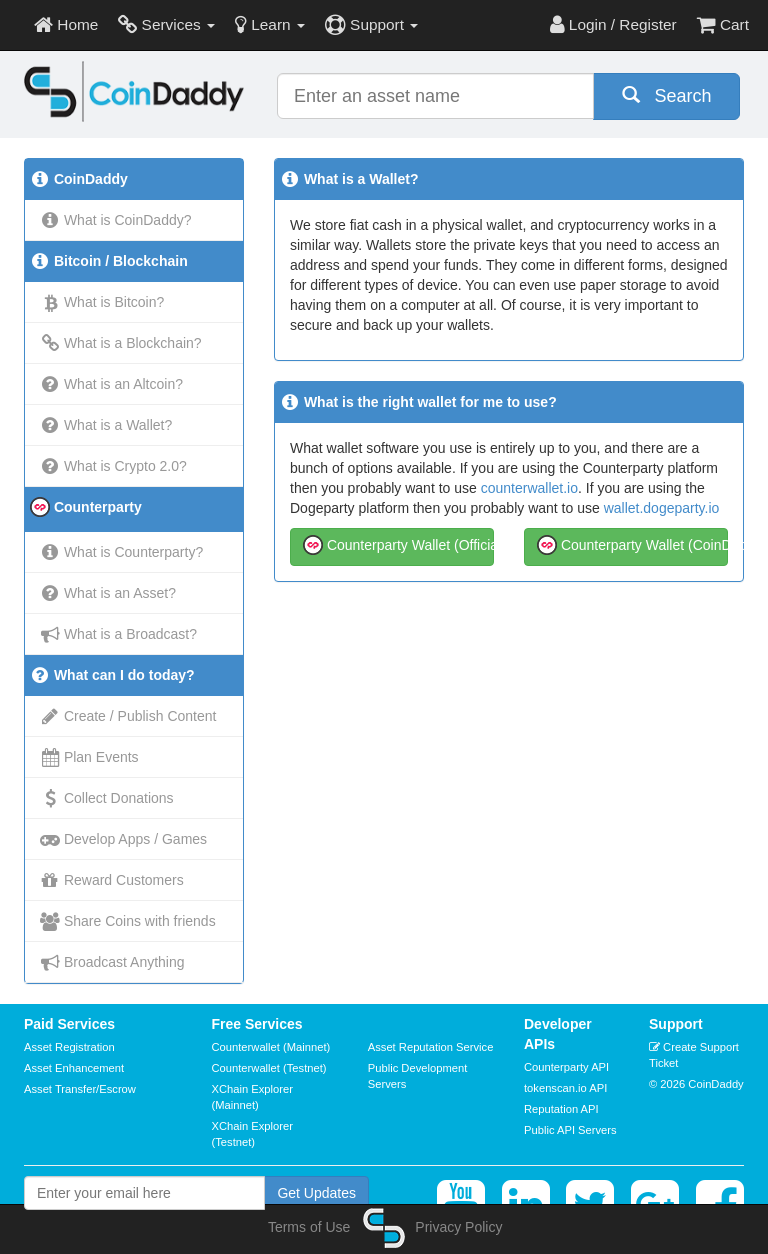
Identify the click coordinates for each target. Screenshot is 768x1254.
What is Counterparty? (121, 552)
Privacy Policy (458, 1227)
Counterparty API (566, 1067)
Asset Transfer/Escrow (80, 1089)
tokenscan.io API (565, 1088)
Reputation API (561, 1109)
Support (371, 24)
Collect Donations (107, 798)
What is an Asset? (108, 593)
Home (66, 24)
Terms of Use (309, 1227)
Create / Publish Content (128, 716)
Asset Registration (69, 1047)
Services (166, 24)
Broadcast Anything (112, 962)
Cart (723, 24)
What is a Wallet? (106, 425)
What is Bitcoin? (102, 302)
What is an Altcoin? (111, 384)
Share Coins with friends (128, 921)
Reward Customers (112, 880)
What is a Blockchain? (121, 343)
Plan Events (89, 757)
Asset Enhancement (74, 1068)
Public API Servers (570, 1130)
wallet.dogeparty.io (662, 508)
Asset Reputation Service (431, 1047)
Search (667, 95)
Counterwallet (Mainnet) (271, 1047)
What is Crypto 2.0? (113, 466)
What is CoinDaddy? (116, 220)
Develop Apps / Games (123, 839)
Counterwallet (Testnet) (269, 1068)
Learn (270, 24)
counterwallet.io (529, 488)
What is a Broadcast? (118, 634)
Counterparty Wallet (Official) (398, 543)
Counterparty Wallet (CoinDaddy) (632, 543)
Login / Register (613, 24)
